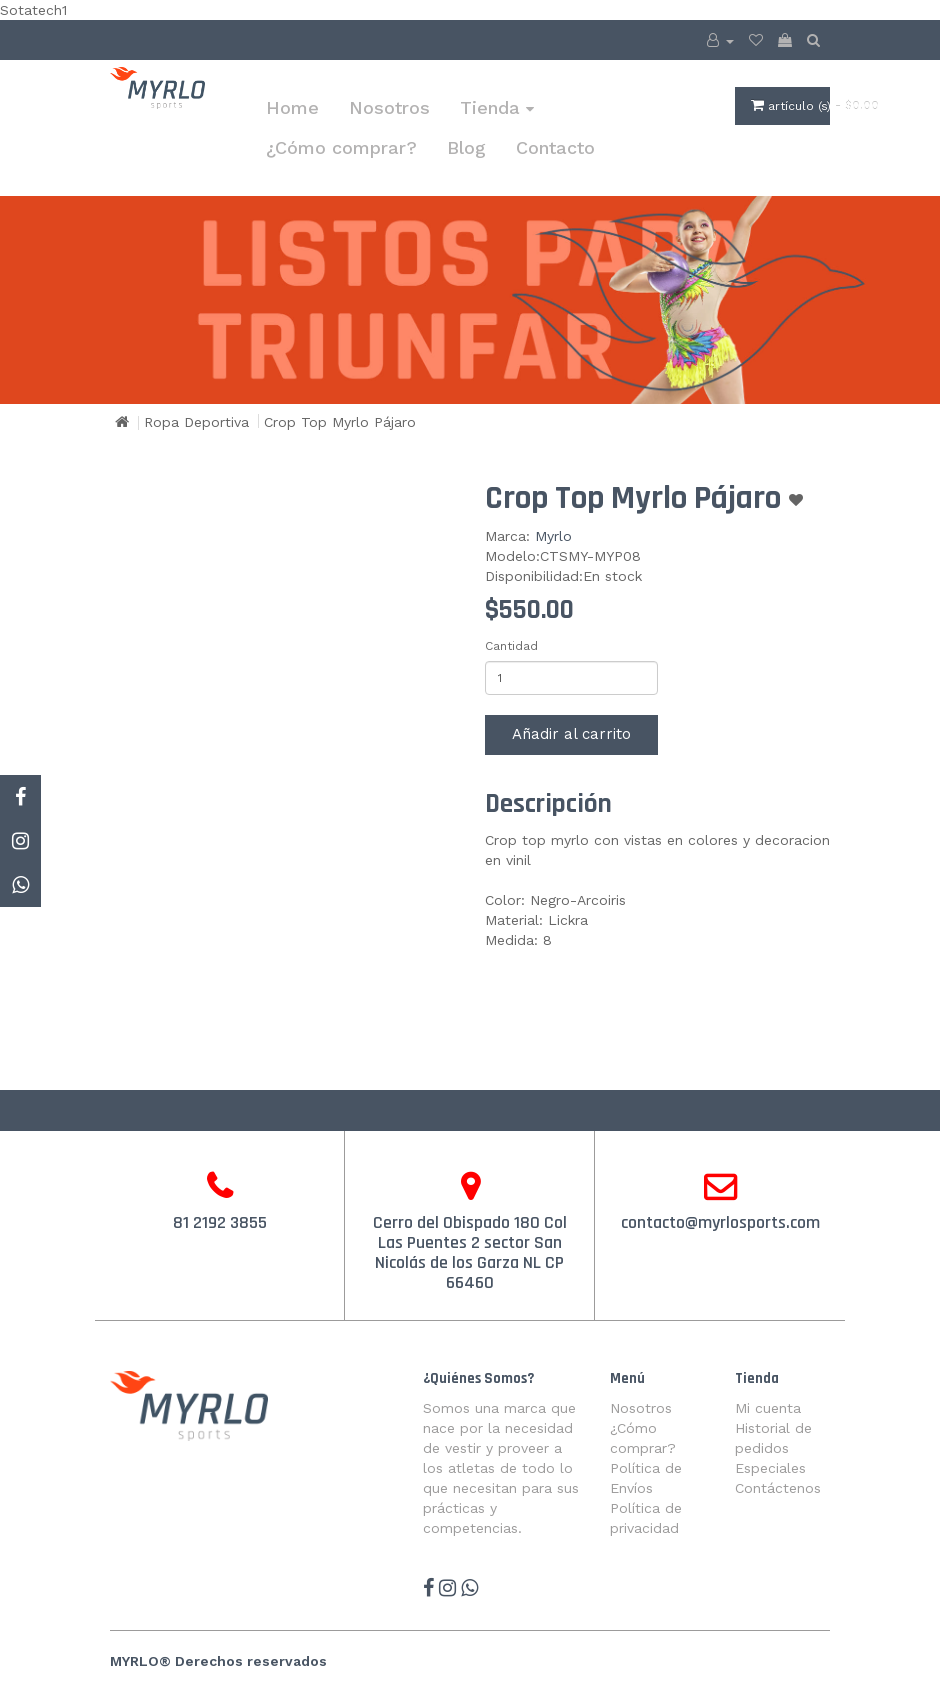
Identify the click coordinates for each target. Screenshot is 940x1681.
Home (292, 107)
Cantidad (511, 646)
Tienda (497, 107)
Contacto (555, 147)
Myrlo (553, 536)
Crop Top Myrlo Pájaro (340, 422)
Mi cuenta (768, 1408)
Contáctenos (778, 1488)
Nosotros (389, 107)
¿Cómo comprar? (341, 147)
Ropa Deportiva (196, 422)
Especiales (770, 1468)
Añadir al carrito (571, 734)
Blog (466, 147)
